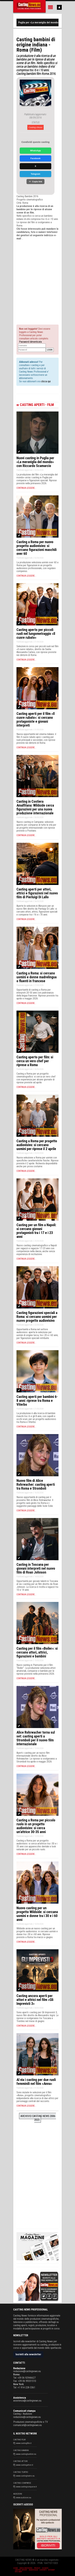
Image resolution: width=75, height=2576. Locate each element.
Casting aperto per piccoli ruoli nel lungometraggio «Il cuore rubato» (35, 634)
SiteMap (51, 2570)
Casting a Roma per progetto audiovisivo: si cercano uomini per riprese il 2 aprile (36, 1145)
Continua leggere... (26, 488)
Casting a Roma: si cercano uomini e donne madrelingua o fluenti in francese (36, 977)
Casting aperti (21, 2570)
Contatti (43, 2570)
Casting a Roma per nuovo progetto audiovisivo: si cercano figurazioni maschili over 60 (36, 548)
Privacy (37, 2568)
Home (15, 2568)
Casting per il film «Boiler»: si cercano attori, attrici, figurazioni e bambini (37, 1652)
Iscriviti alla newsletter (28, 2354)
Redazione (19, 2368)
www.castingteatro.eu (25, 2476)
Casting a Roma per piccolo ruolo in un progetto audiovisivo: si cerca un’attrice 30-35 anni (35, 1826)
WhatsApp (35, 150)
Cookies (45, 2568)
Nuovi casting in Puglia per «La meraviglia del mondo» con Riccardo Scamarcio (35, 462)
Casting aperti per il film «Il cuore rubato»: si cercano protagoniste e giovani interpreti (35, 719)
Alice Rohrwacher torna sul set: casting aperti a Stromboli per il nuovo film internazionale (35, 1738)
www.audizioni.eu (23, 2497)
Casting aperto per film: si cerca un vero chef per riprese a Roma (34, 1061)
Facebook (35, 158)
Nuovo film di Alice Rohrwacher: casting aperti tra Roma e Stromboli (35, 1484)
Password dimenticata (30, 341)
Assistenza (19, 2397)
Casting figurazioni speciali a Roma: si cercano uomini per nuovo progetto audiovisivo (36, 1317)
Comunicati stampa (24, 2410)
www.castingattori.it (24, 2465)
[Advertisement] (37, 279)
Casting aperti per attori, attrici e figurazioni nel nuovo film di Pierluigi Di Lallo (37, 893)
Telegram (35, 174)
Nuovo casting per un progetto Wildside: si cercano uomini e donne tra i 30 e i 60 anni (37, 1914)
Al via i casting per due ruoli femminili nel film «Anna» (36, 2082)
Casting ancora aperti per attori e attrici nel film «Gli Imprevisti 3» (34, 2000)
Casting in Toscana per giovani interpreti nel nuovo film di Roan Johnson (35, 1568)
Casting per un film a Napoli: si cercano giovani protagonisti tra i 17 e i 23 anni (36, 1231)
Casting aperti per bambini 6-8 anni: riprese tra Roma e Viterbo (37, 1400)
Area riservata (26, 2568)
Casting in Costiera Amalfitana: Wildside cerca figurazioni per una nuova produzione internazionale (35, 807)
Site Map (18, 2572)
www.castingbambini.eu (26, 2454)
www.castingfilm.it (24, 2443)
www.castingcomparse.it (26, 2486)
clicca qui (45, 381)
